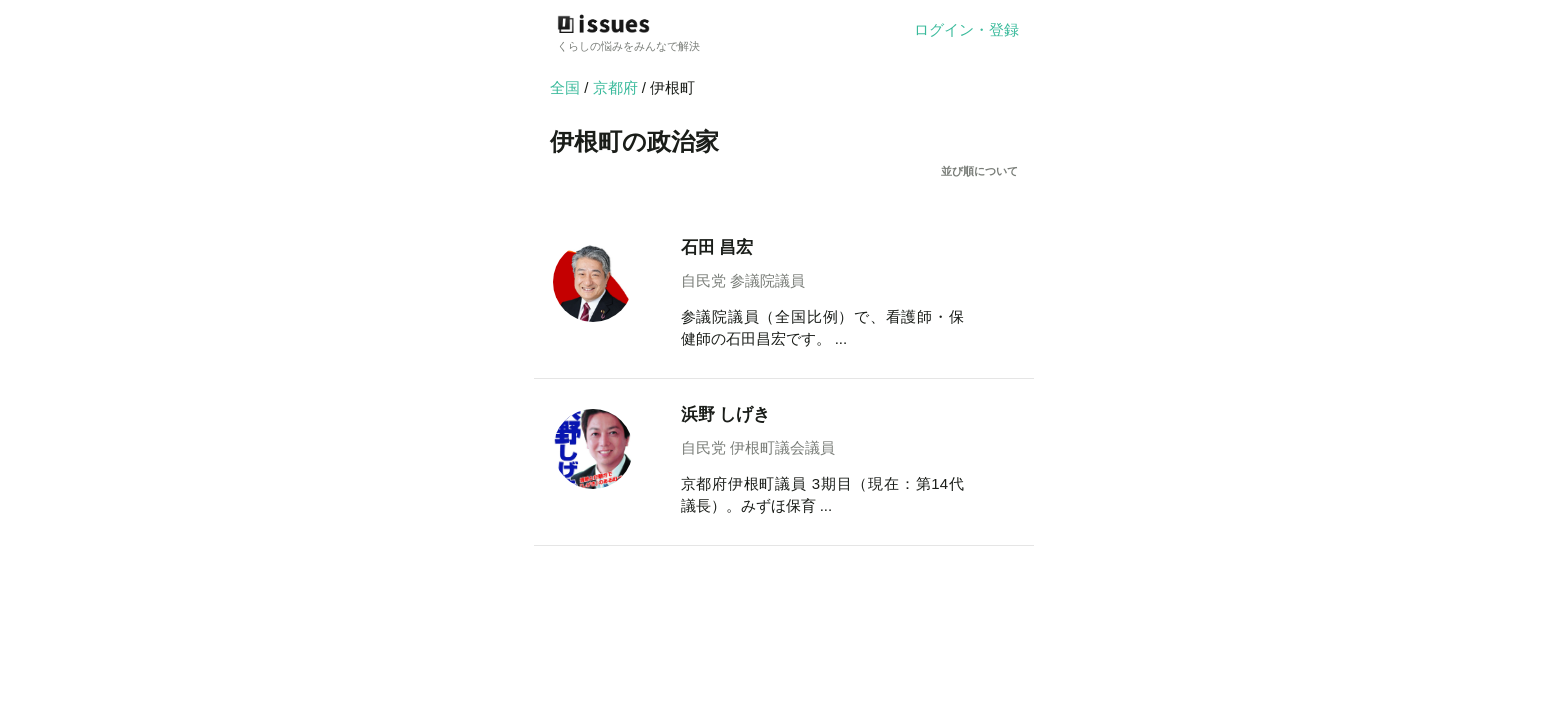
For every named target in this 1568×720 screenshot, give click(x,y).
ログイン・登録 (966, 29)
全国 (565, 87)
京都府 (617, 87)
